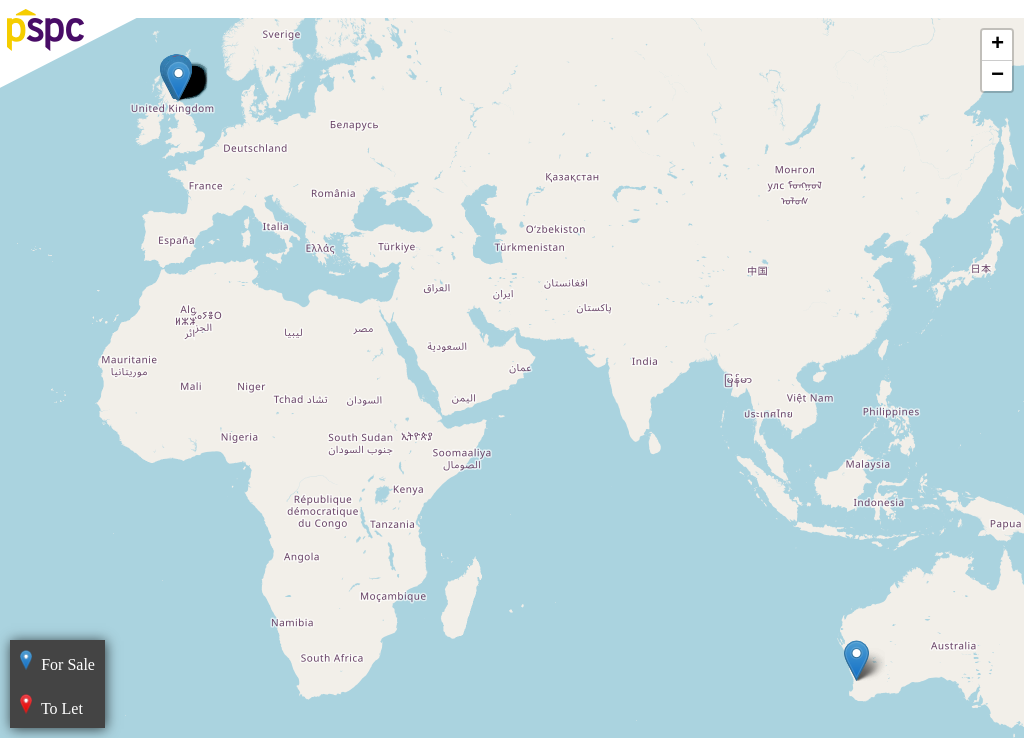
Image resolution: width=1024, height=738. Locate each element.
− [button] (997, 76)
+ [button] (997, 45)
